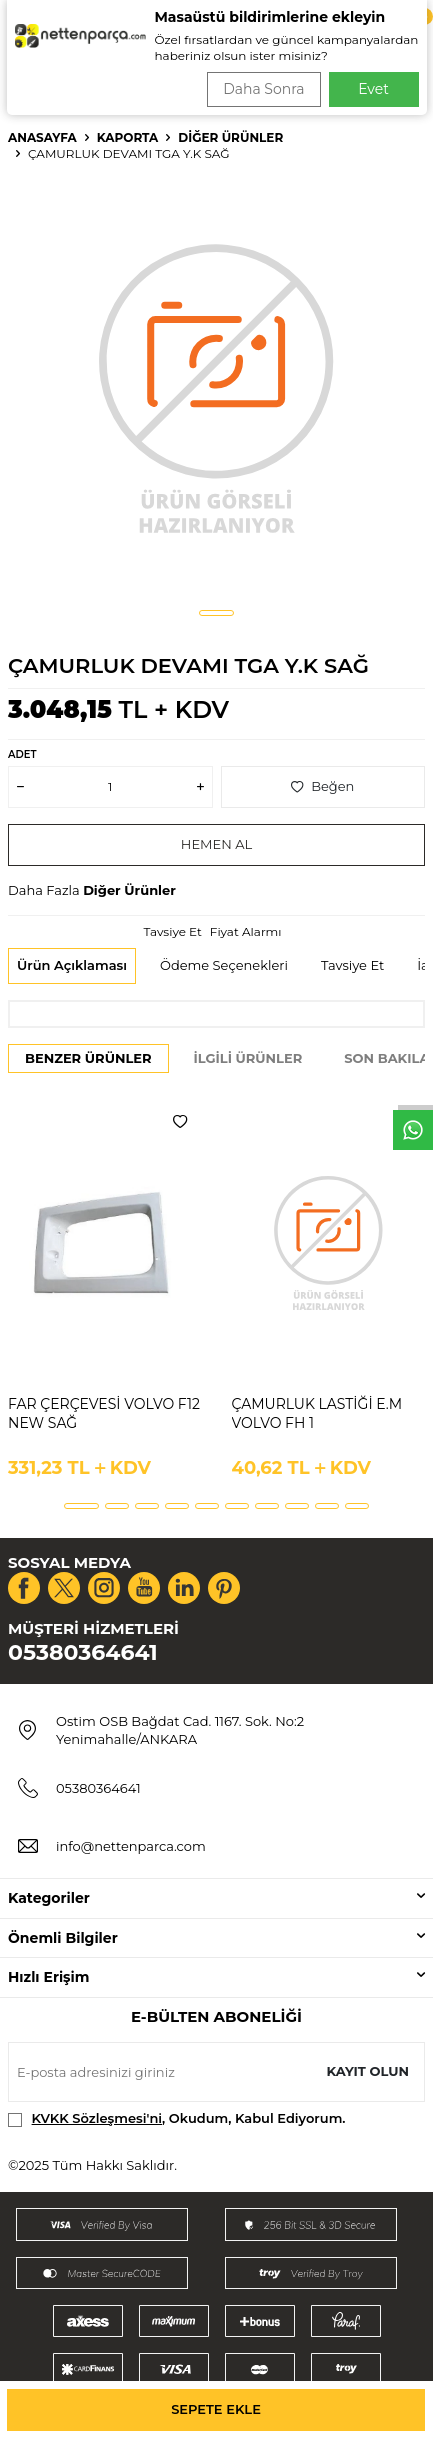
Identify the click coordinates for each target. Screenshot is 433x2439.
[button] (216, 613)
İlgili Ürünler (248, 1058)
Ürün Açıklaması (72, 965)
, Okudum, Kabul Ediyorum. (177, 2118)
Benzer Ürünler (88, 1058)
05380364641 (83, 1652)
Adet (22, 754)
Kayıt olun (367, 2071)
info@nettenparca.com (131, 1846)
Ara (389, 80)
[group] (216, 386)
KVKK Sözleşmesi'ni (97, 2118)
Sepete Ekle (216, 2409)
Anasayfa (42, 137)
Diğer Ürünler (230, 137)
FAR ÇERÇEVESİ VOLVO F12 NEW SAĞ (104, 1413)
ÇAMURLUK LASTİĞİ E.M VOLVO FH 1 (317, 1413)
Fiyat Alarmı (246, 931)
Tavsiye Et (172, 931)
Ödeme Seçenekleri (224, 965)
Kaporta (128, 137)
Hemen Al (216, 844)
